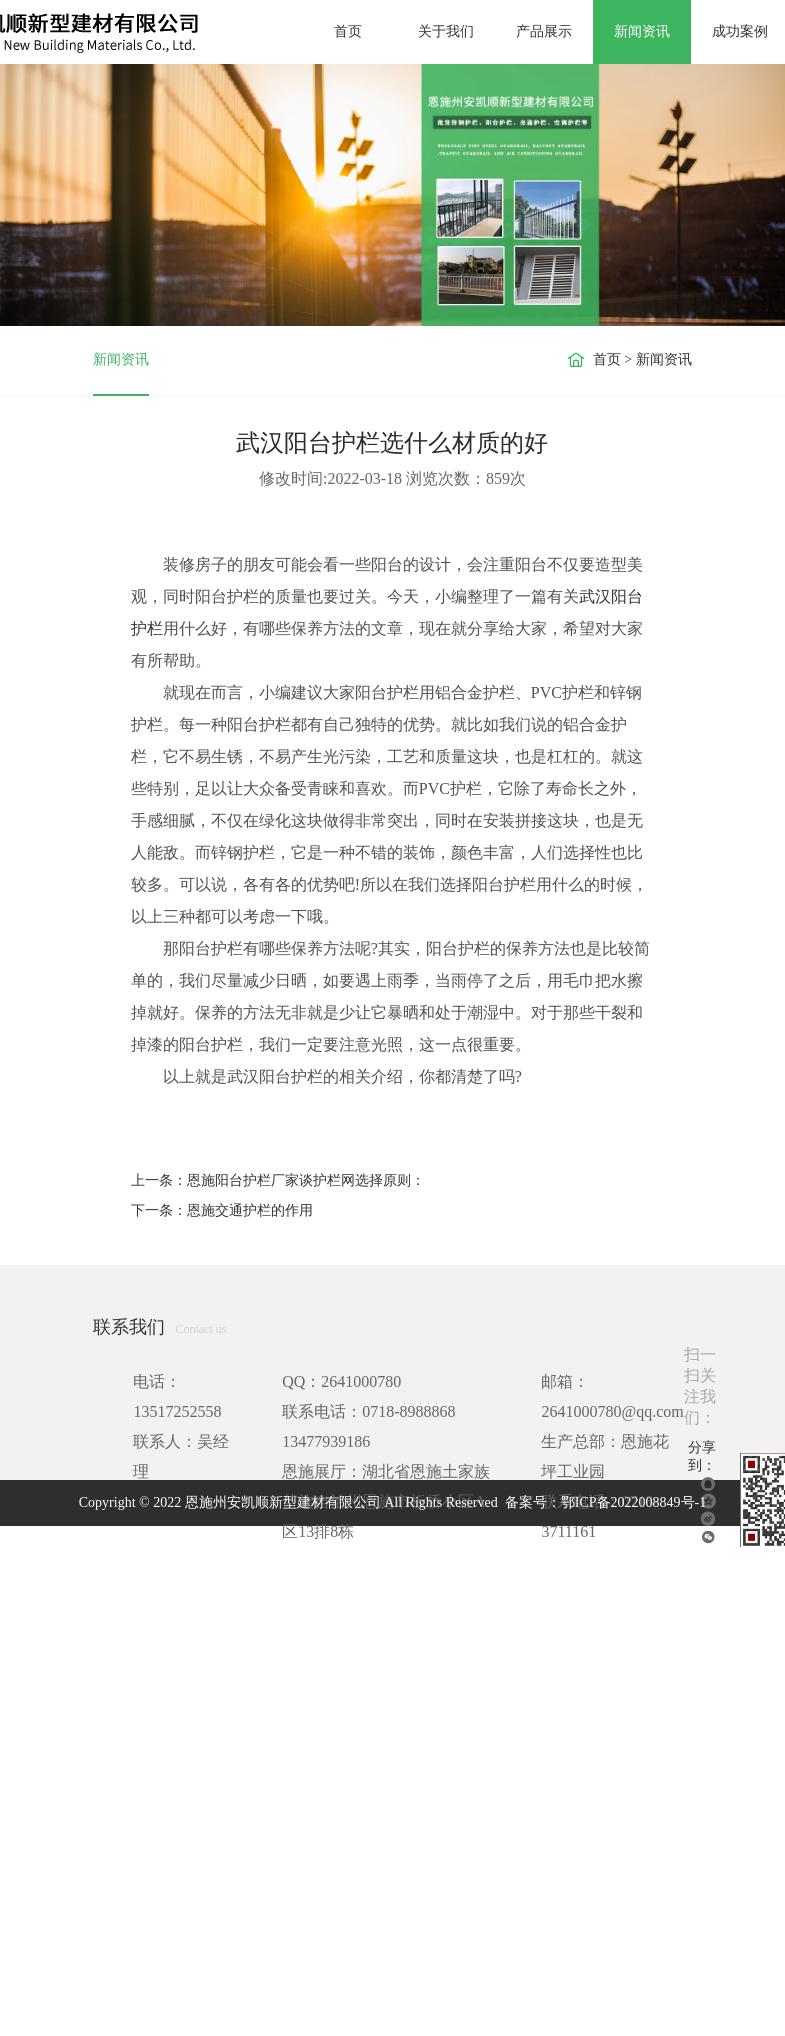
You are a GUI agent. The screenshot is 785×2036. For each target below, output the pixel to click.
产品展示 (544, 31)
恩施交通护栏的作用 (250, 1210)
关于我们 (446, 31)
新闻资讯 (642, 31)
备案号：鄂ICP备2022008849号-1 (605, 1502)
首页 (348, 31)
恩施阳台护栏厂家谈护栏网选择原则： (306, 1180)
